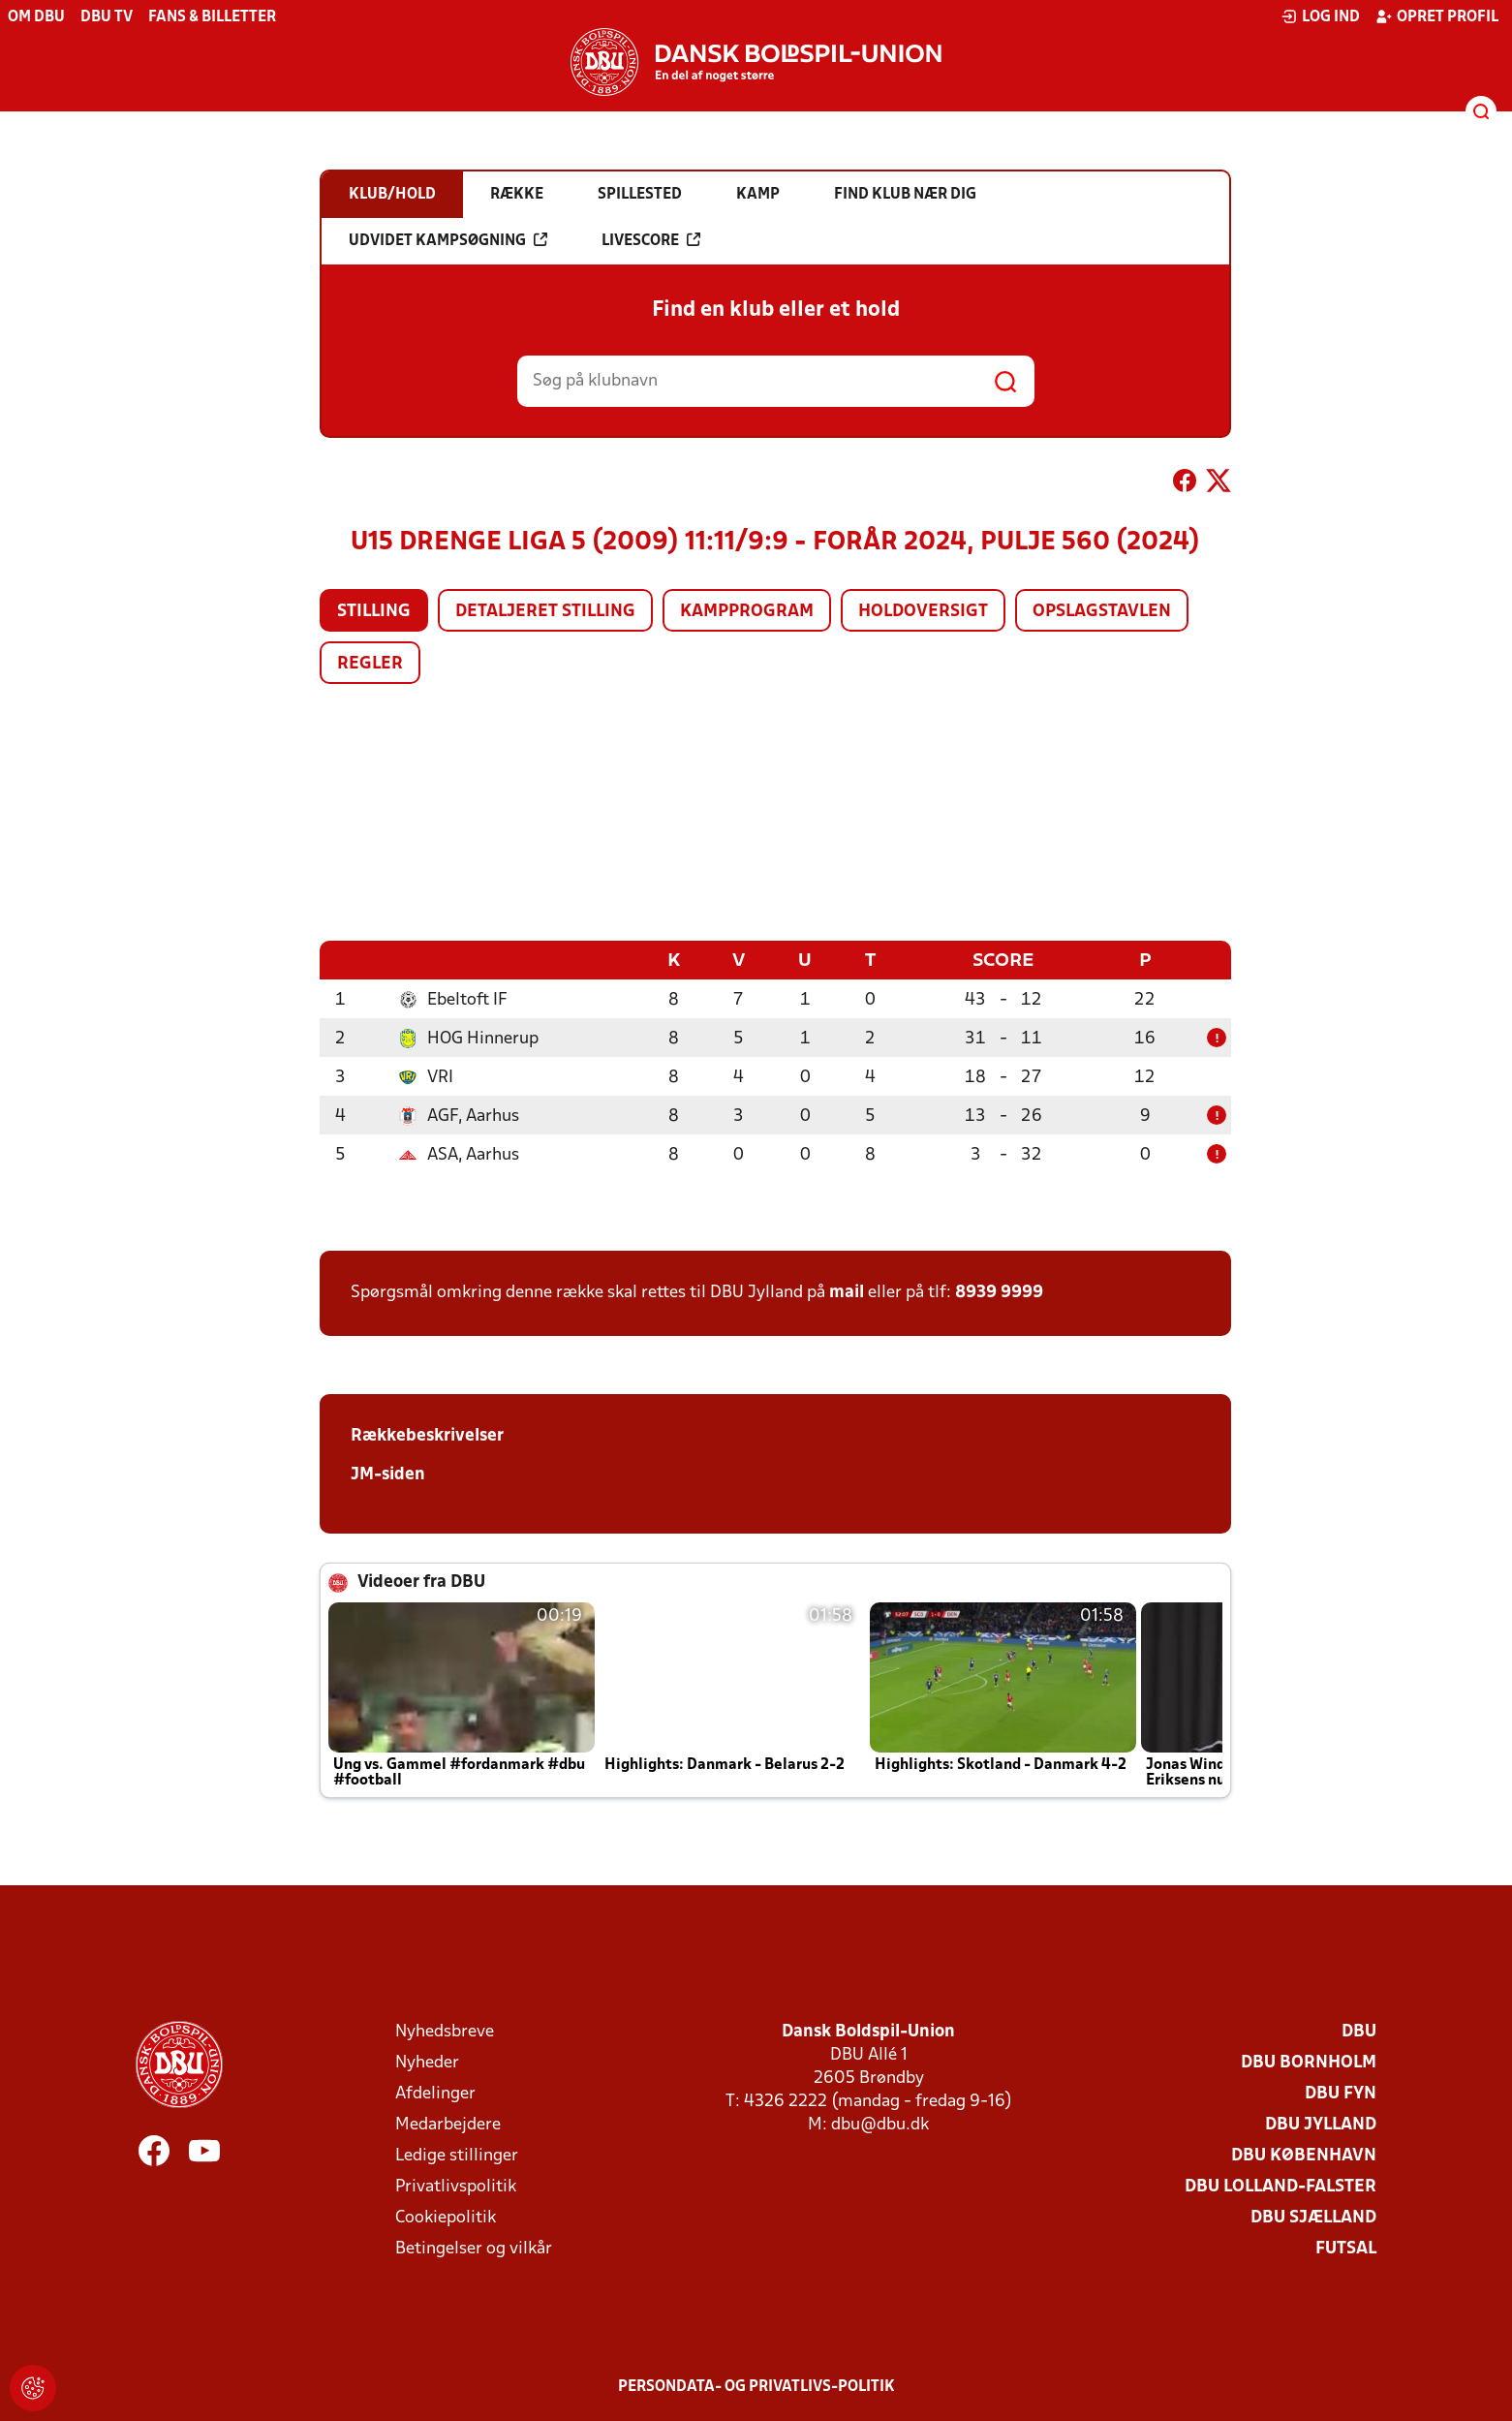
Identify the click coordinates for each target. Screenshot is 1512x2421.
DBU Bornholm (1308, 2062)
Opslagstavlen (1102, 612)
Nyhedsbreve (444, 2031)
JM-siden (388, 1474)
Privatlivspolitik (455, 2186)
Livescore (651, 240)
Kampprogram (747, 612)
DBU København (1303, 2155)
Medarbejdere (448, 2124)
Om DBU (36, 17)
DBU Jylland (1320, 2124)
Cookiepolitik (445, 2217)
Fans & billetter (212, 17)
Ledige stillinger (456, 2155)
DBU (1359, 2031)
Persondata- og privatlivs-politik (756, 2386)
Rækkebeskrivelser (427, 1435)
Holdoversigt (923, 612)
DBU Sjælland (1313, 2217)
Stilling (374, 612)
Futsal (1345, 2248)
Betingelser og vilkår (473, 2248)
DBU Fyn (1340, 2093)
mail (846, 1292)
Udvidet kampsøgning (448, 240)
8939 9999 (999, 1292)
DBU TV (106, 17)
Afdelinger (435, 2093)
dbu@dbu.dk (880, 2124)
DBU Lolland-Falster (1280, 2186)
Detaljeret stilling (545, 612)
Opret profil (1436, 16)
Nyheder (427, 2062)
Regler (370, 664)
